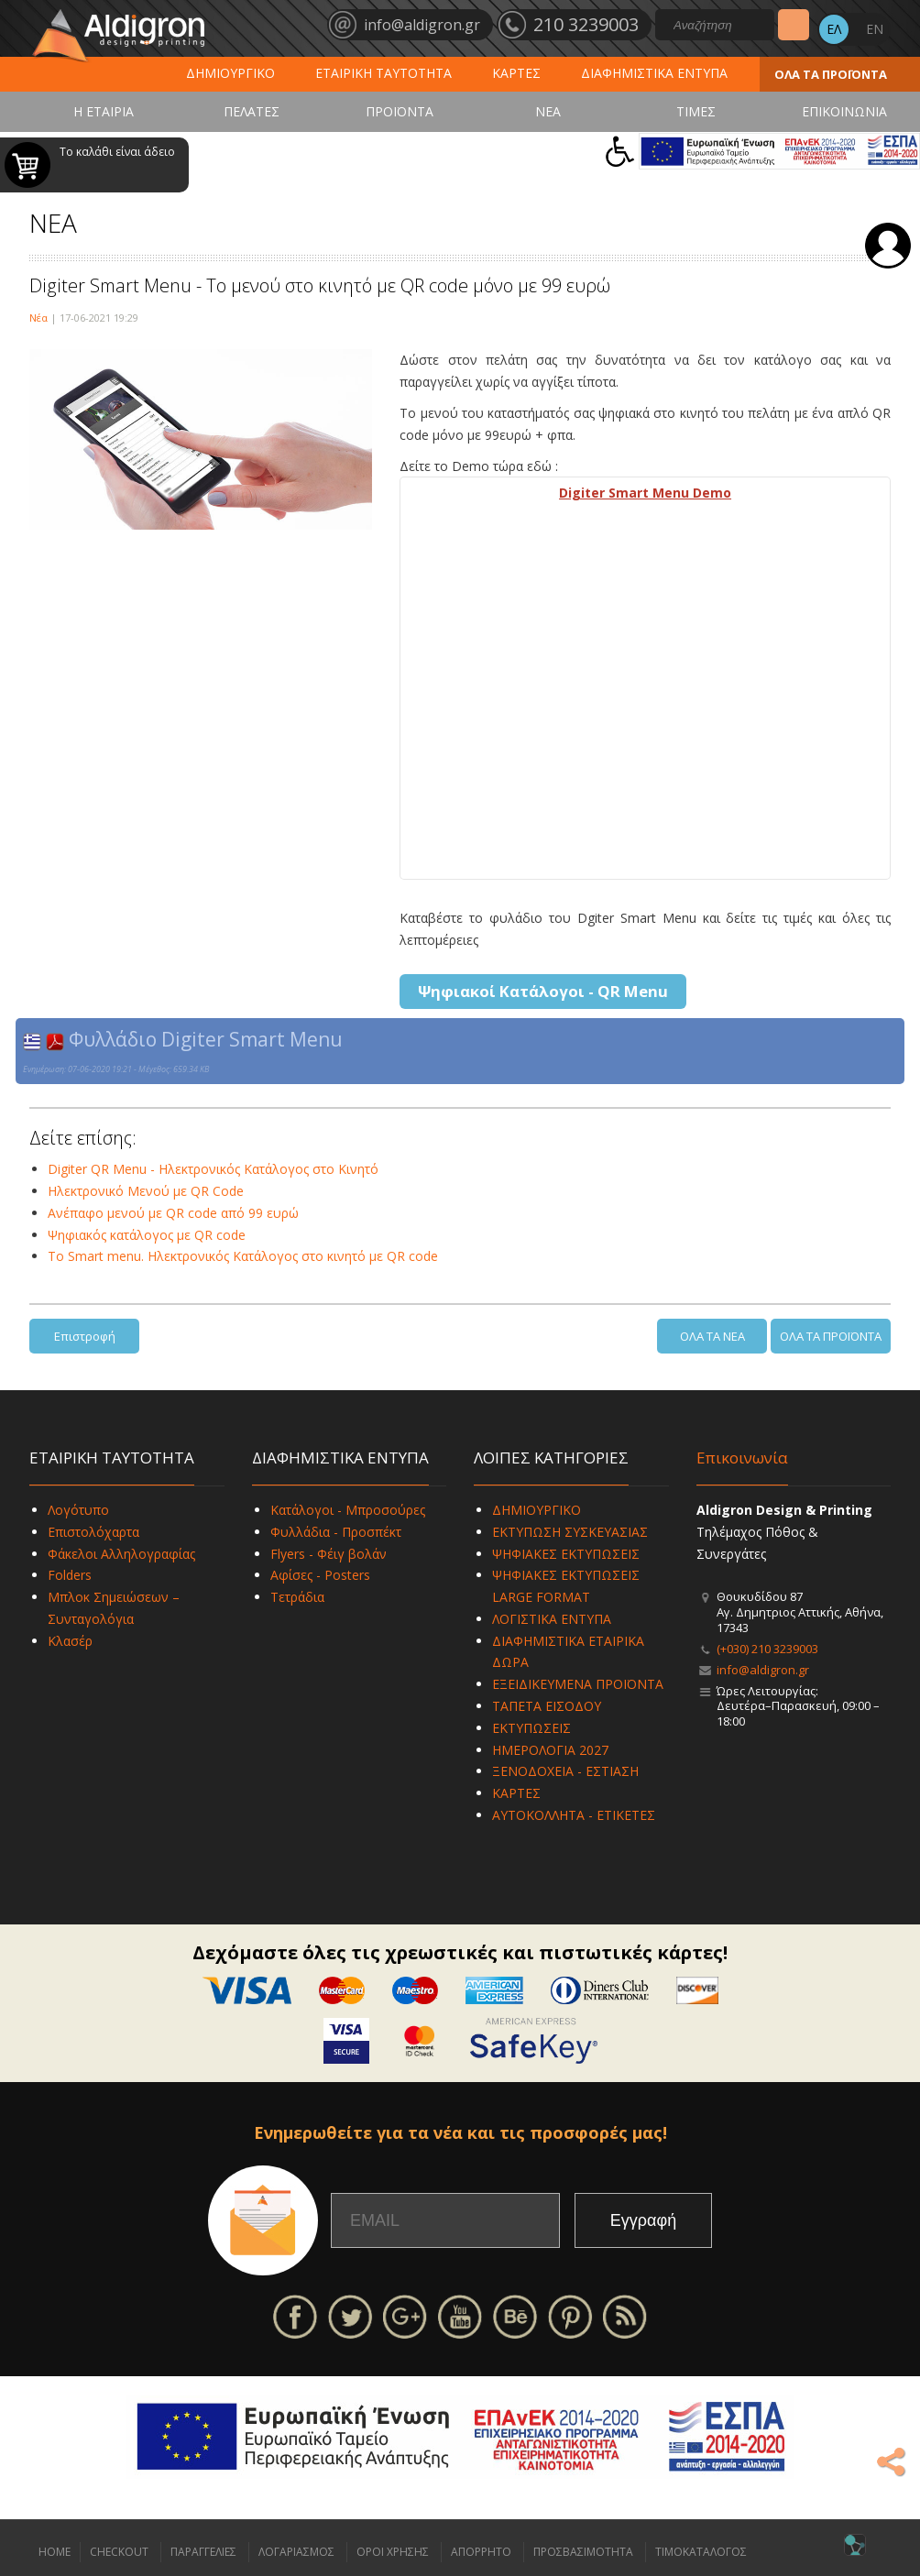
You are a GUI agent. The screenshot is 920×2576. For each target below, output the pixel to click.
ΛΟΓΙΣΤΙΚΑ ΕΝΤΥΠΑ (551, 1619)
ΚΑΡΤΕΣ (516, 73)
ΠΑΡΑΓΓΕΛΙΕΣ (203, 2552)
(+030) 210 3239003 (767, 1648)
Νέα (38, 317)
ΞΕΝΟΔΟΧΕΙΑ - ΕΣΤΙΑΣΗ (565, 1771)
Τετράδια (297, 1597)
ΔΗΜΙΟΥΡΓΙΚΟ (230, 73)
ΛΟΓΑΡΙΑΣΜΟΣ (296, 2552)
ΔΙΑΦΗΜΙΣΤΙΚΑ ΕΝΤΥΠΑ (654, 73)
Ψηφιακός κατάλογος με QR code (147, 1235)
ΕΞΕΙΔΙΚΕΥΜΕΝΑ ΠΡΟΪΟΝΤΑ (577, 1684)
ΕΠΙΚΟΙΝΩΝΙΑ (844, 111)
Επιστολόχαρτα (93, 1531)
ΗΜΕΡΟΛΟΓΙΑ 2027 (550, 1750)
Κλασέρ (70, 1641)
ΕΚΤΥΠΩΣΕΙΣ (531, 1728)
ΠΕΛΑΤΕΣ (251, 111)
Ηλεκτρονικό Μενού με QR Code (146, 1191)
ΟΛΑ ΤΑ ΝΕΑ (712, 1336)
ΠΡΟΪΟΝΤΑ (399, 111)
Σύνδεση (888, 246)
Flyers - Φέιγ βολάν (328, 1553)
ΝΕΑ (548, 111)
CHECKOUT (119, 2552)
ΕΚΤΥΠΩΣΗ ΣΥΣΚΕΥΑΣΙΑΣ (570, 1531)
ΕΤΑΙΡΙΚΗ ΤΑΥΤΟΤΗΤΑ (383, 73)
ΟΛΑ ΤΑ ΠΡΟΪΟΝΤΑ (830, 74)
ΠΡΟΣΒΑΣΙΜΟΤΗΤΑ (583, 2552)
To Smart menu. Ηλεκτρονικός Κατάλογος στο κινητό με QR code (243, 1256)
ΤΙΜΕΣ (696, 111)
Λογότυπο (78, 1509)
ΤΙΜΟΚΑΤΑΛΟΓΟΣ (701, 2552)
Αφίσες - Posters (320, 1575)
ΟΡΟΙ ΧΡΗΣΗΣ (392, 2552)
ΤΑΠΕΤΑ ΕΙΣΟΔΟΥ (546, 1706)
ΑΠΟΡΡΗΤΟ (481, 2552)
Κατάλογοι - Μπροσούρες (347, 1509)
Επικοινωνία (742, 1457)
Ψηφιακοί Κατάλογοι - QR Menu (543, 991)
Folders (70, 1575)
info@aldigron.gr (763, 1669)
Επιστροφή (84, 1336)
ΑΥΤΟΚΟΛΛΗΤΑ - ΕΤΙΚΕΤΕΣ (573, 1815)
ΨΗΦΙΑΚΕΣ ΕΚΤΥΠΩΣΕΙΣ (566, 1553)
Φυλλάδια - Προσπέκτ (335, 1531)
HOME (54, 2552)
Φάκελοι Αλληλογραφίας (121, 1553)
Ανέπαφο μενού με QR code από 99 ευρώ (173, 1213)
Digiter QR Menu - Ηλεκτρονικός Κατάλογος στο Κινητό (213, 1169)
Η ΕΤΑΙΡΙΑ (103, 111)
